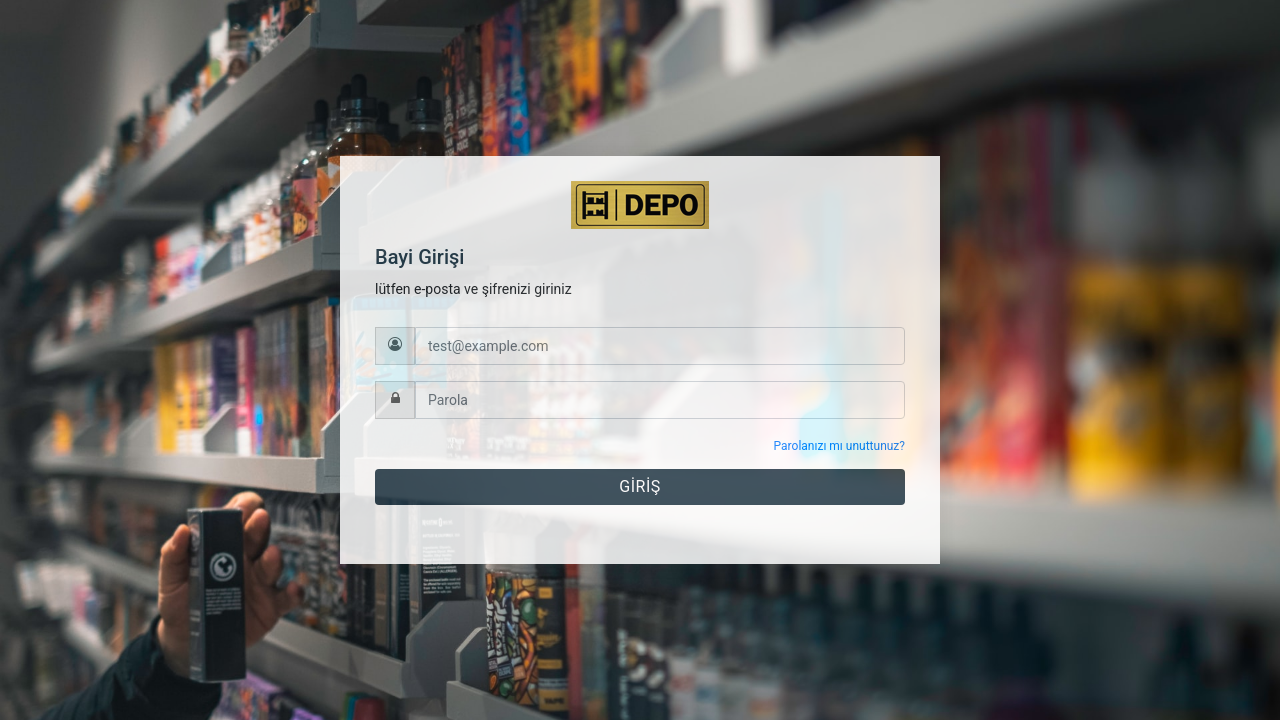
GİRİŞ (639, 486)
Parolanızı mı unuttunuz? (839, 446)
